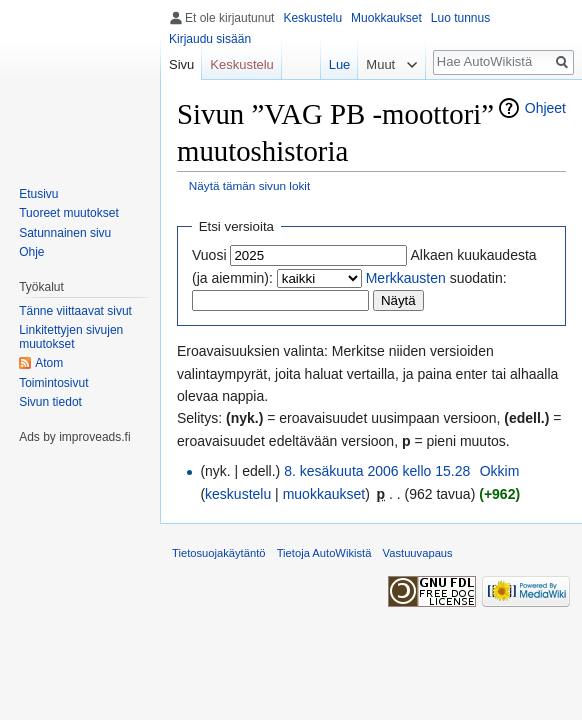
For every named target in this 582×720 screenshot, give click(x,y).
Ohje (31, 252)
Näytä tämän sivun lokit (249, 185)
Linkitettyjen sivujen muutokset (71, 337)
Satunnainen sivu (65, 233)
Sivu (181, 64)
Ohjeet (545, 108)
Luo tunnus (460, 18)
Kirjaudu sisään (210, 39)
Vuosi (209, 255)
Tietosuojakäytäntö (219, 553)
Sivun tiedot (50, 402)
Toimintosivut (53, 383)
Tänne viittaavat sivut (75, 311)
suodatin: (436, 278)
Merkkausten (406, 278)
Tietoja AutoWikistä (324, 553)
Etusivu (38, 194)
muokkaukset (324, 494)
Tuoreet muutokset (69, 213)
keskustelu (238, 494)
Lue (340, 64)
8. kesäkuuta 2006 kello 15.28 (377, 471)
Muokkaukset (386, 18)
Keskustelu (312, 18)
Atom (49, 363)
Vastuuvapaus (418, 553)
